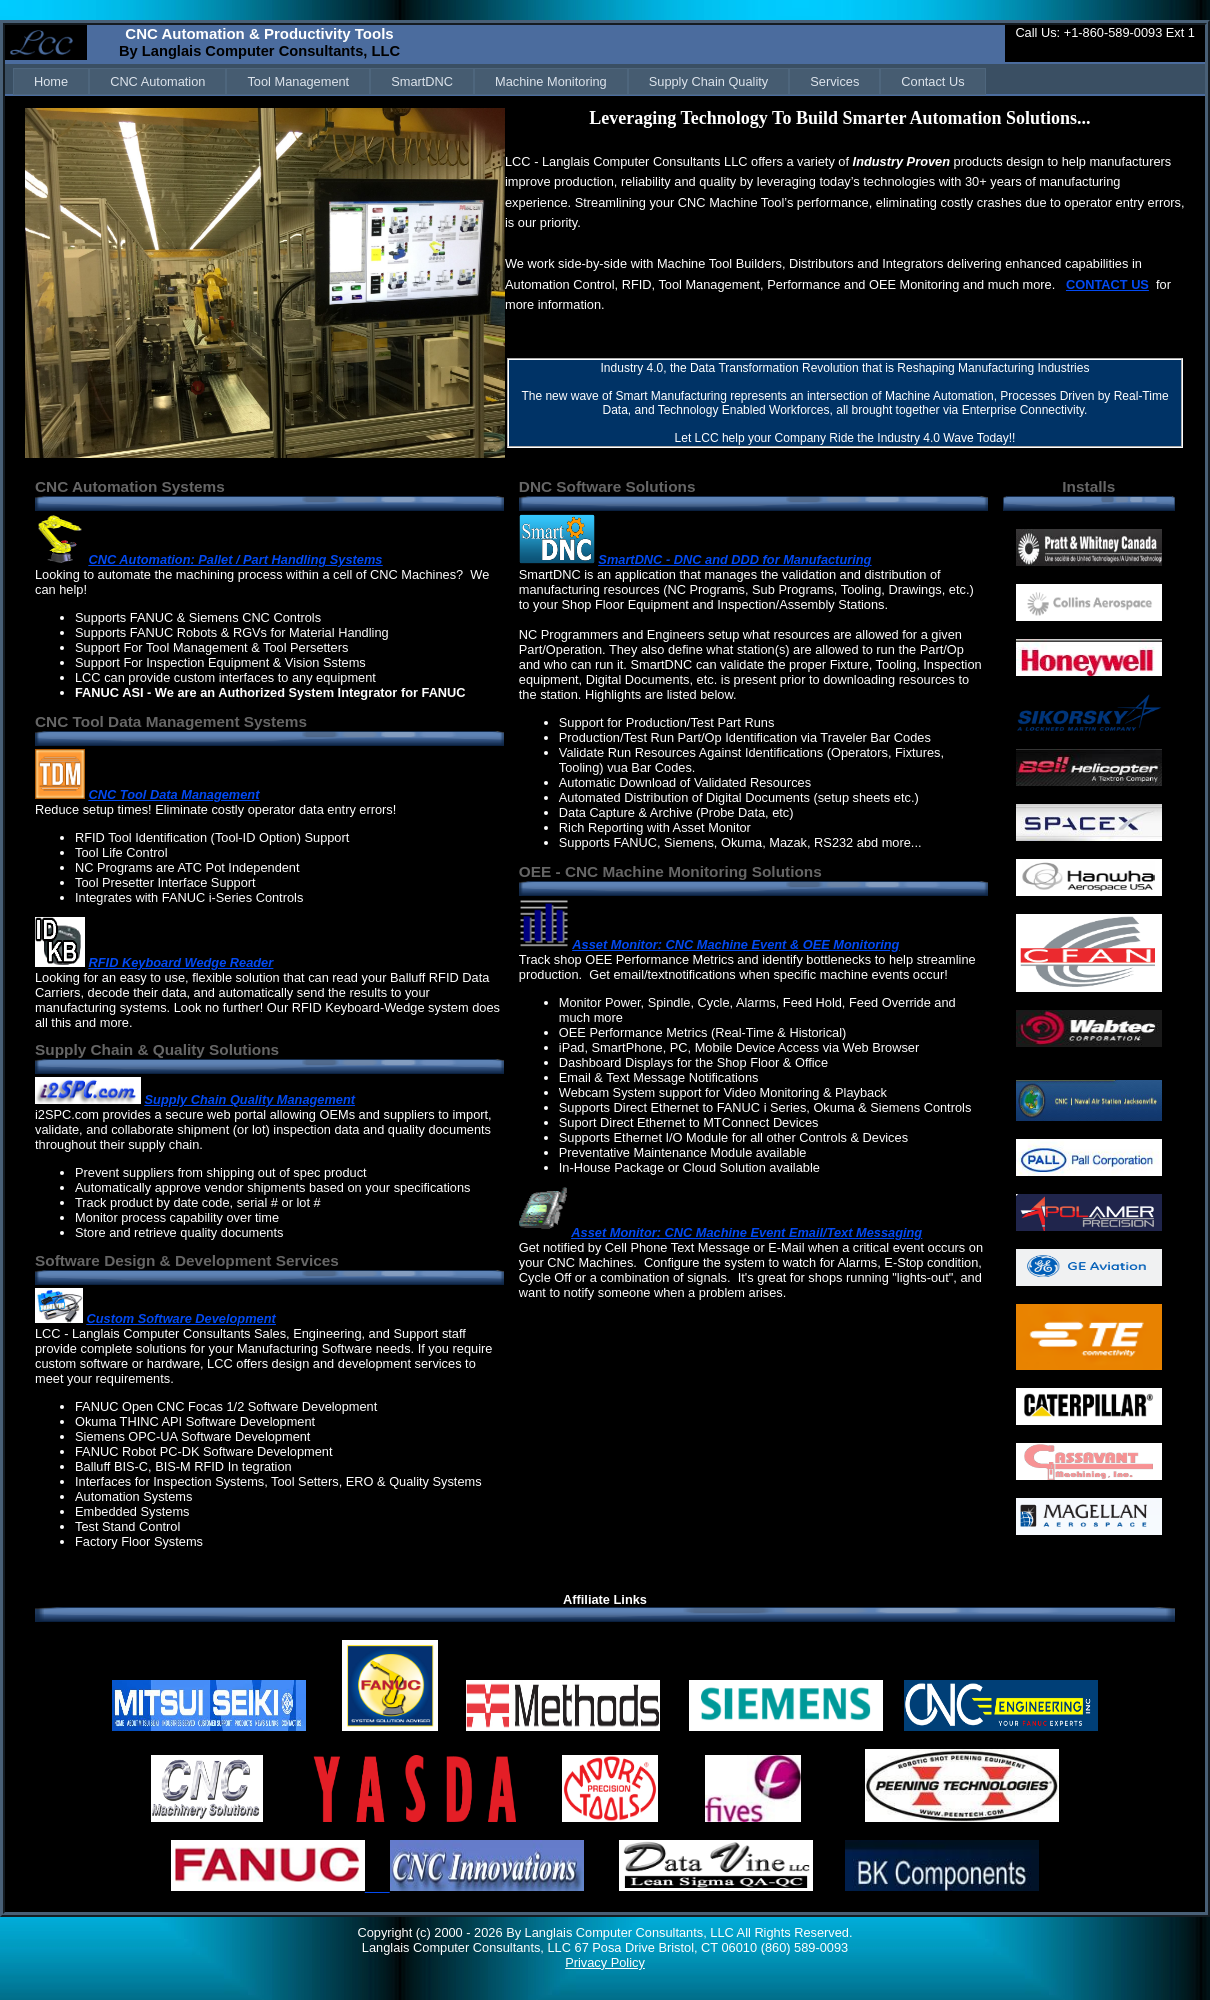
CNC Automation (157, 81)
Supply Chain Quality (709, 81)
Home (51, 81)
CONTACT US (1107, 284)
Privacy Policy (605, 1962)
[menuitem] (51, 81)
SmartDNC (422, 81)
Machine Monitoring (551, 81)
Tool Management (298, 81)
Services (834, 81)
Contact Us (932, 81)
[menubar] (499, 81)
